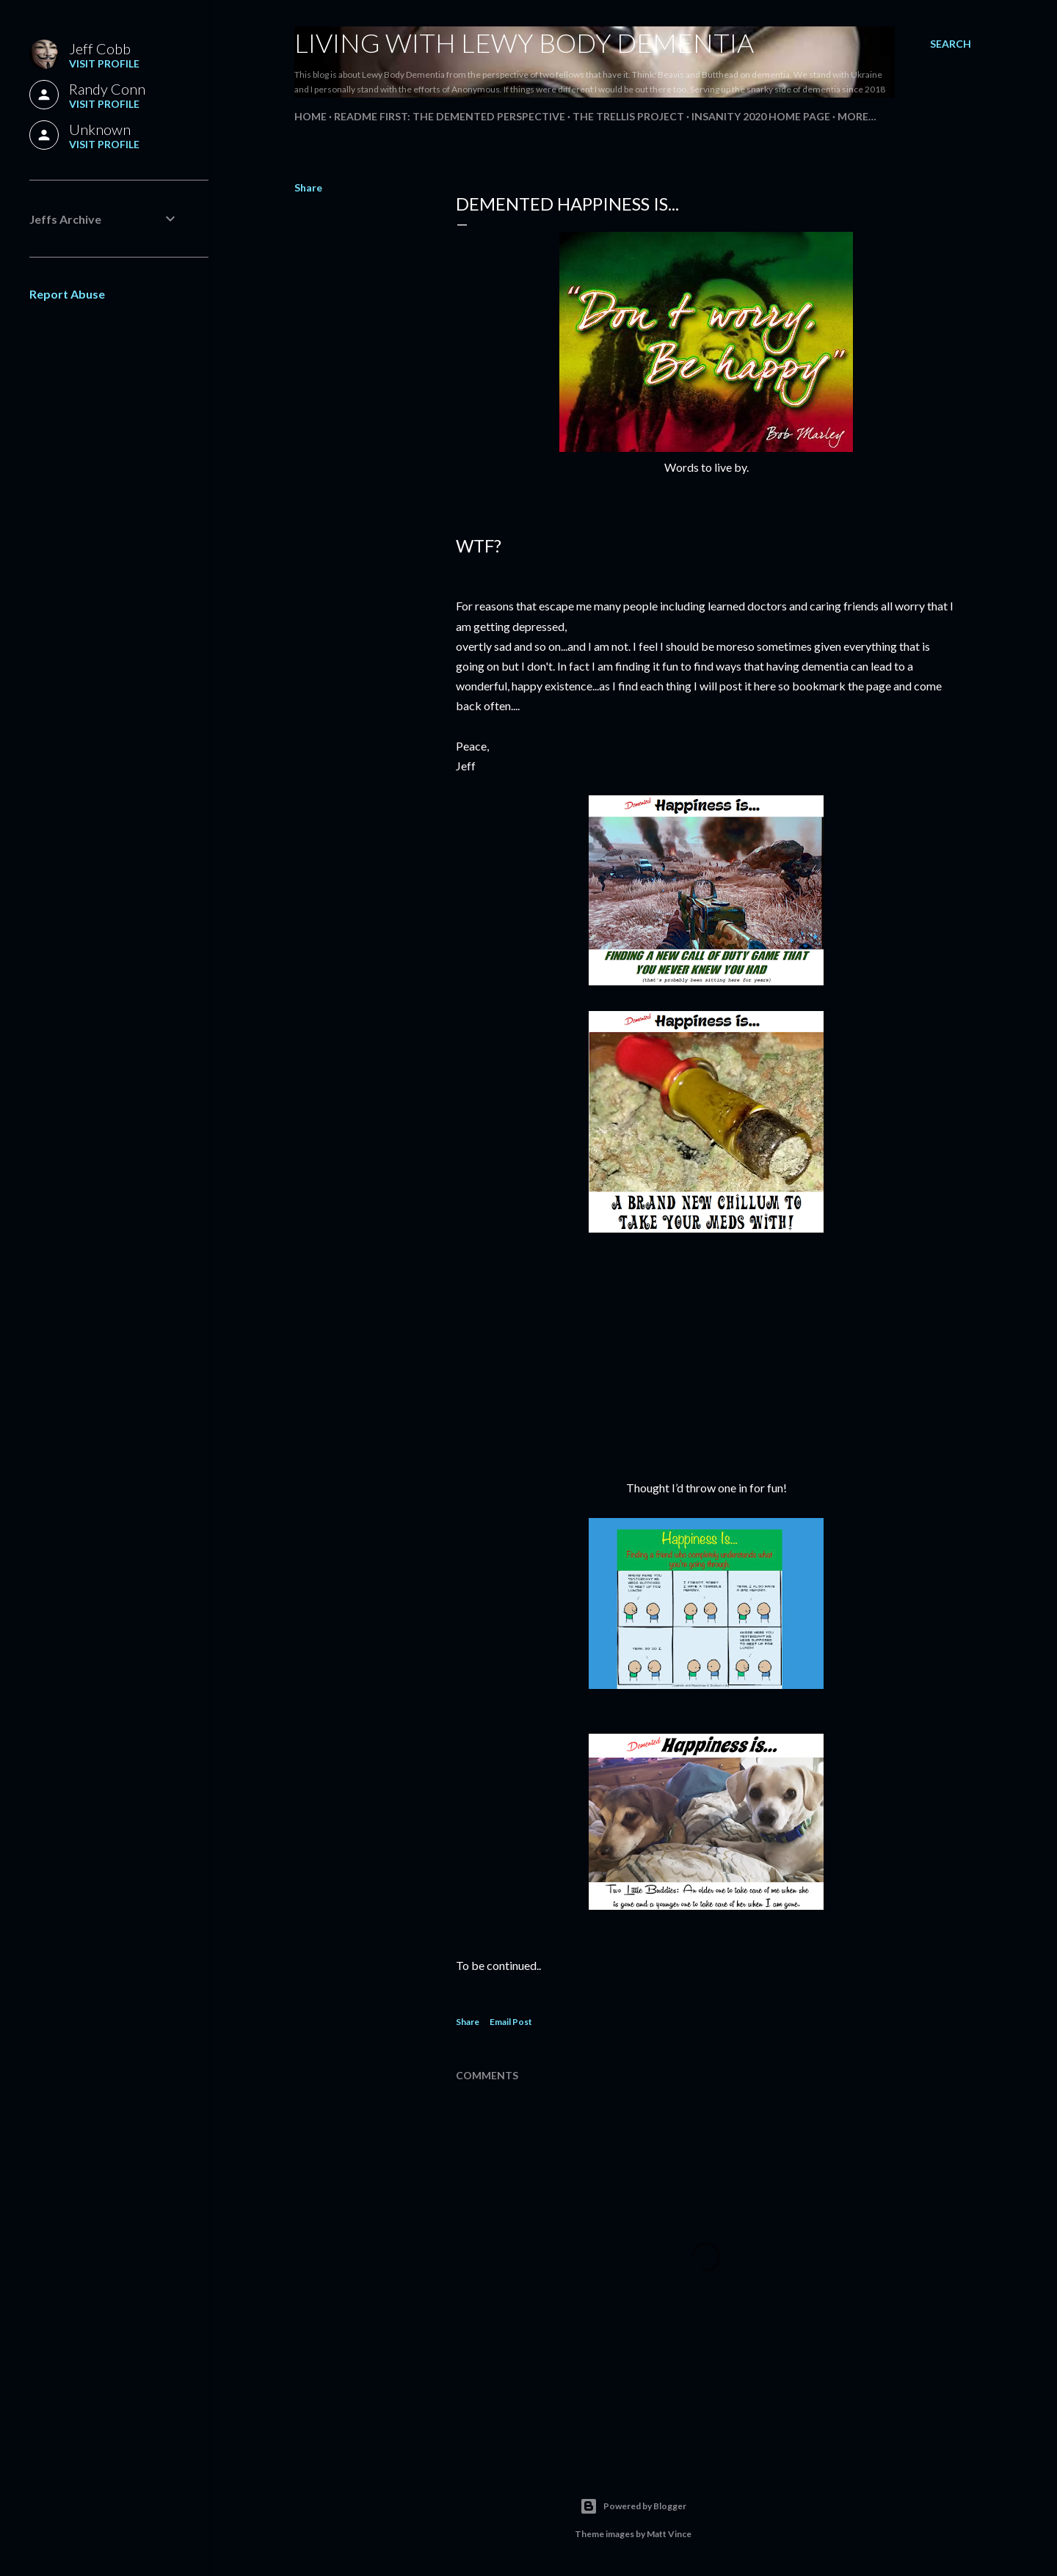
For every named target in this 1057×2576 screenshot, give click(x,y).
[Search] (950, 44)
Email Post (511, 2021)
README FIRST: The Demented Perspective (449, 116)
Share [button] (308, 187)
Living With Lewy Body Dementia (524, 42)
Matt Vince (669, 2533)
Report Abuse (67, 294)
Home (310, 116)
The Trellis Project (628, 116)
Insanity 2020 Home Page (760, 116)
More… (857, 116)
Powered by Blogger (633, 2506)
